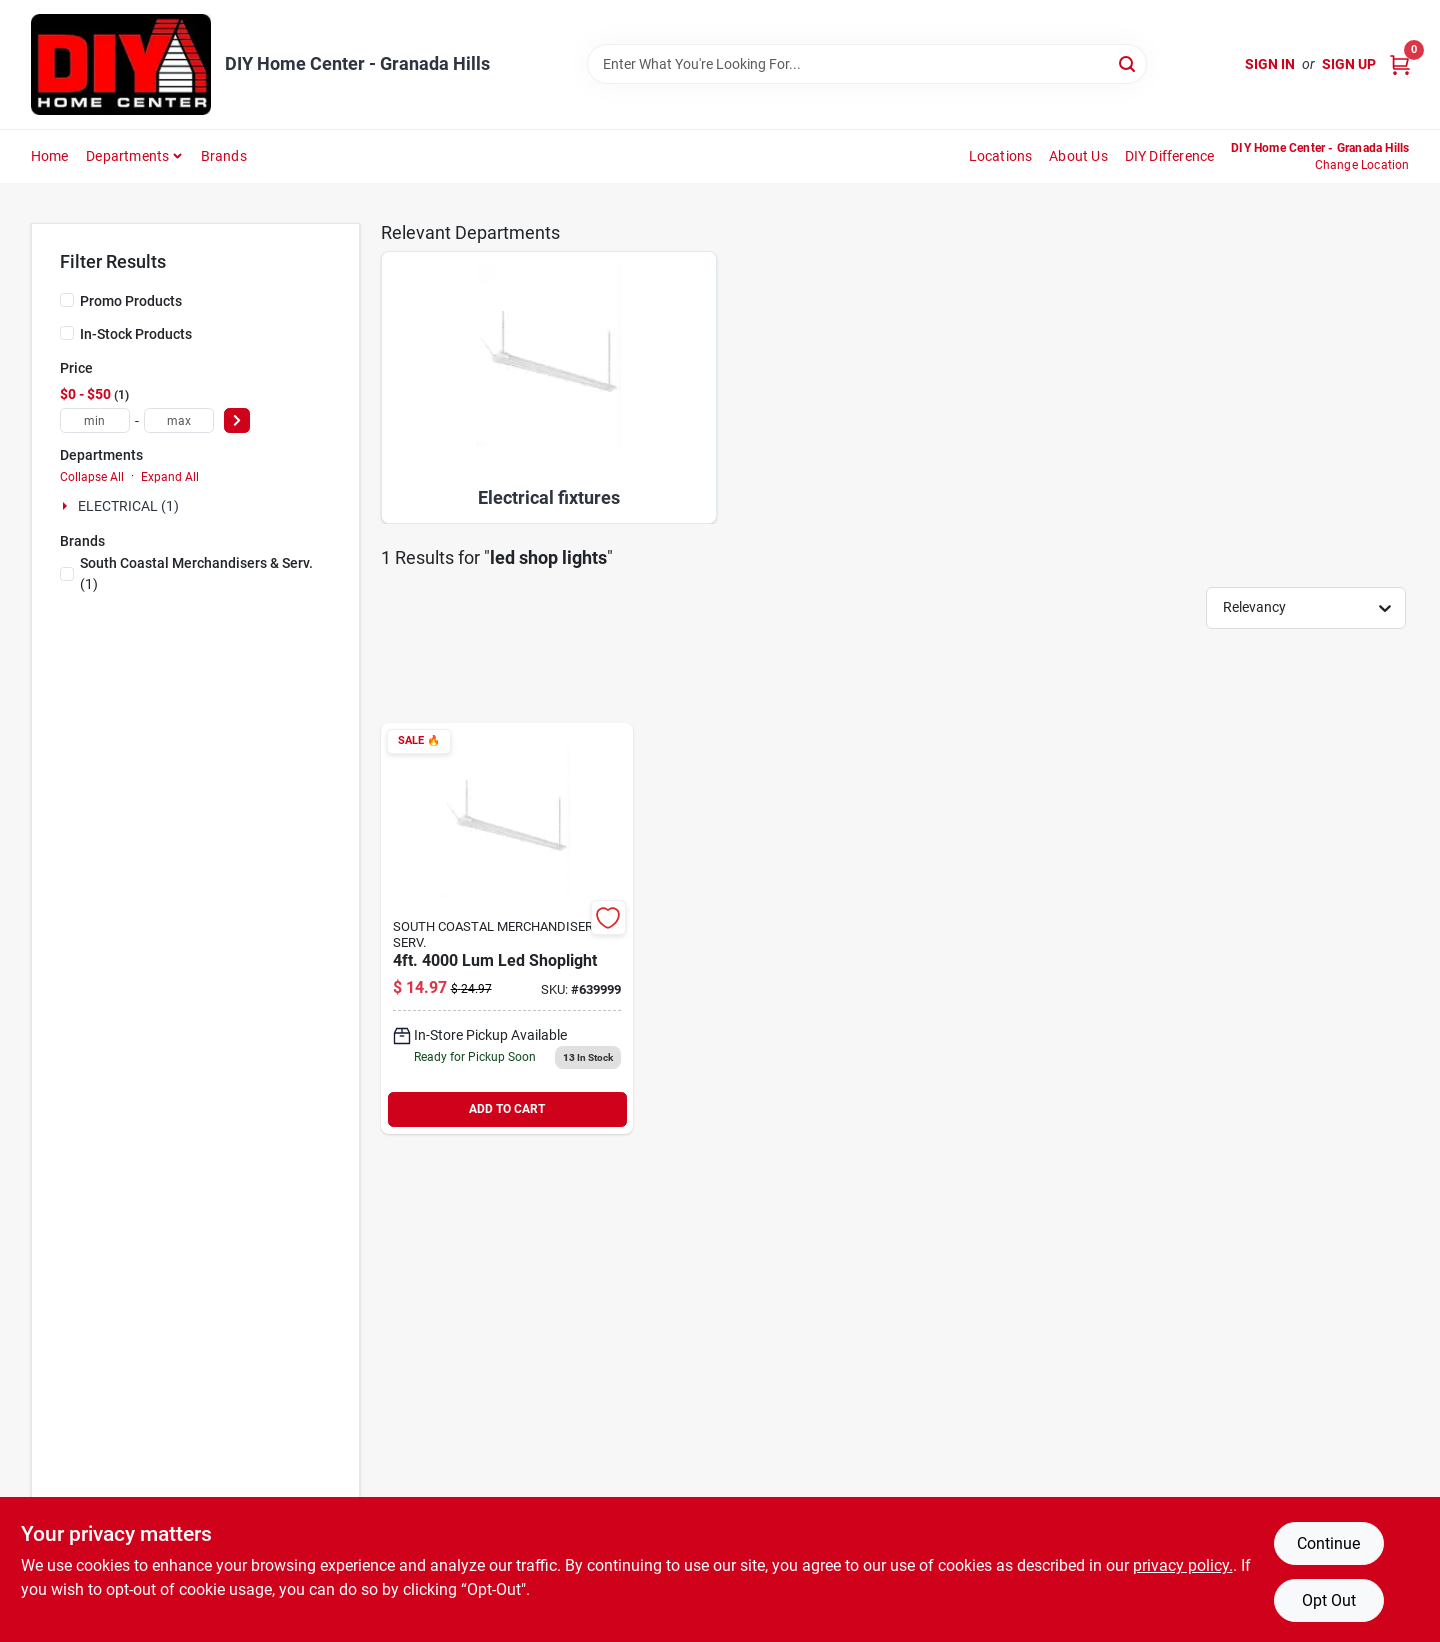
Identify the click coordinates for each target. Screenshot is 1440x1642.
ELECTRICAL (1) (128, 506)
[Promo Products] (67, 300)
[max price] (179, 420)
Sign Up (1349, 64)
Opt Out (1329, 1600)
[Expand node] (67, 506)
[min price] (95, 420)
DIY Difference (1170, 156)
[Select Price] (237, 420)
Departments (127, 156)
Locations (1001, 156)
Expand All (170, 477)
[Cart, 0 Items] (1400, 64)
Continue (1328, 1543)
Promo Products (131, 301)
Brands (224, 156)
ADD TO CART (507, 1109)
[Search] (1128, 62)
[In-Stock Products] (67, 333)
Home (50, 156)
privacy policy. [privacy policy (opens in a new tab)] (1183, 1565)
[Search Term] (867, 64)
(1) (196, 573)
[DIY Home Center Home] (121, 64)
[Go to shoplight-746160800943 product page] (507, 928)
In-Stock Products (136, 334)
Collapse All (92, 477)
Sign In (1270, 64)
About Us (1078, 156)
